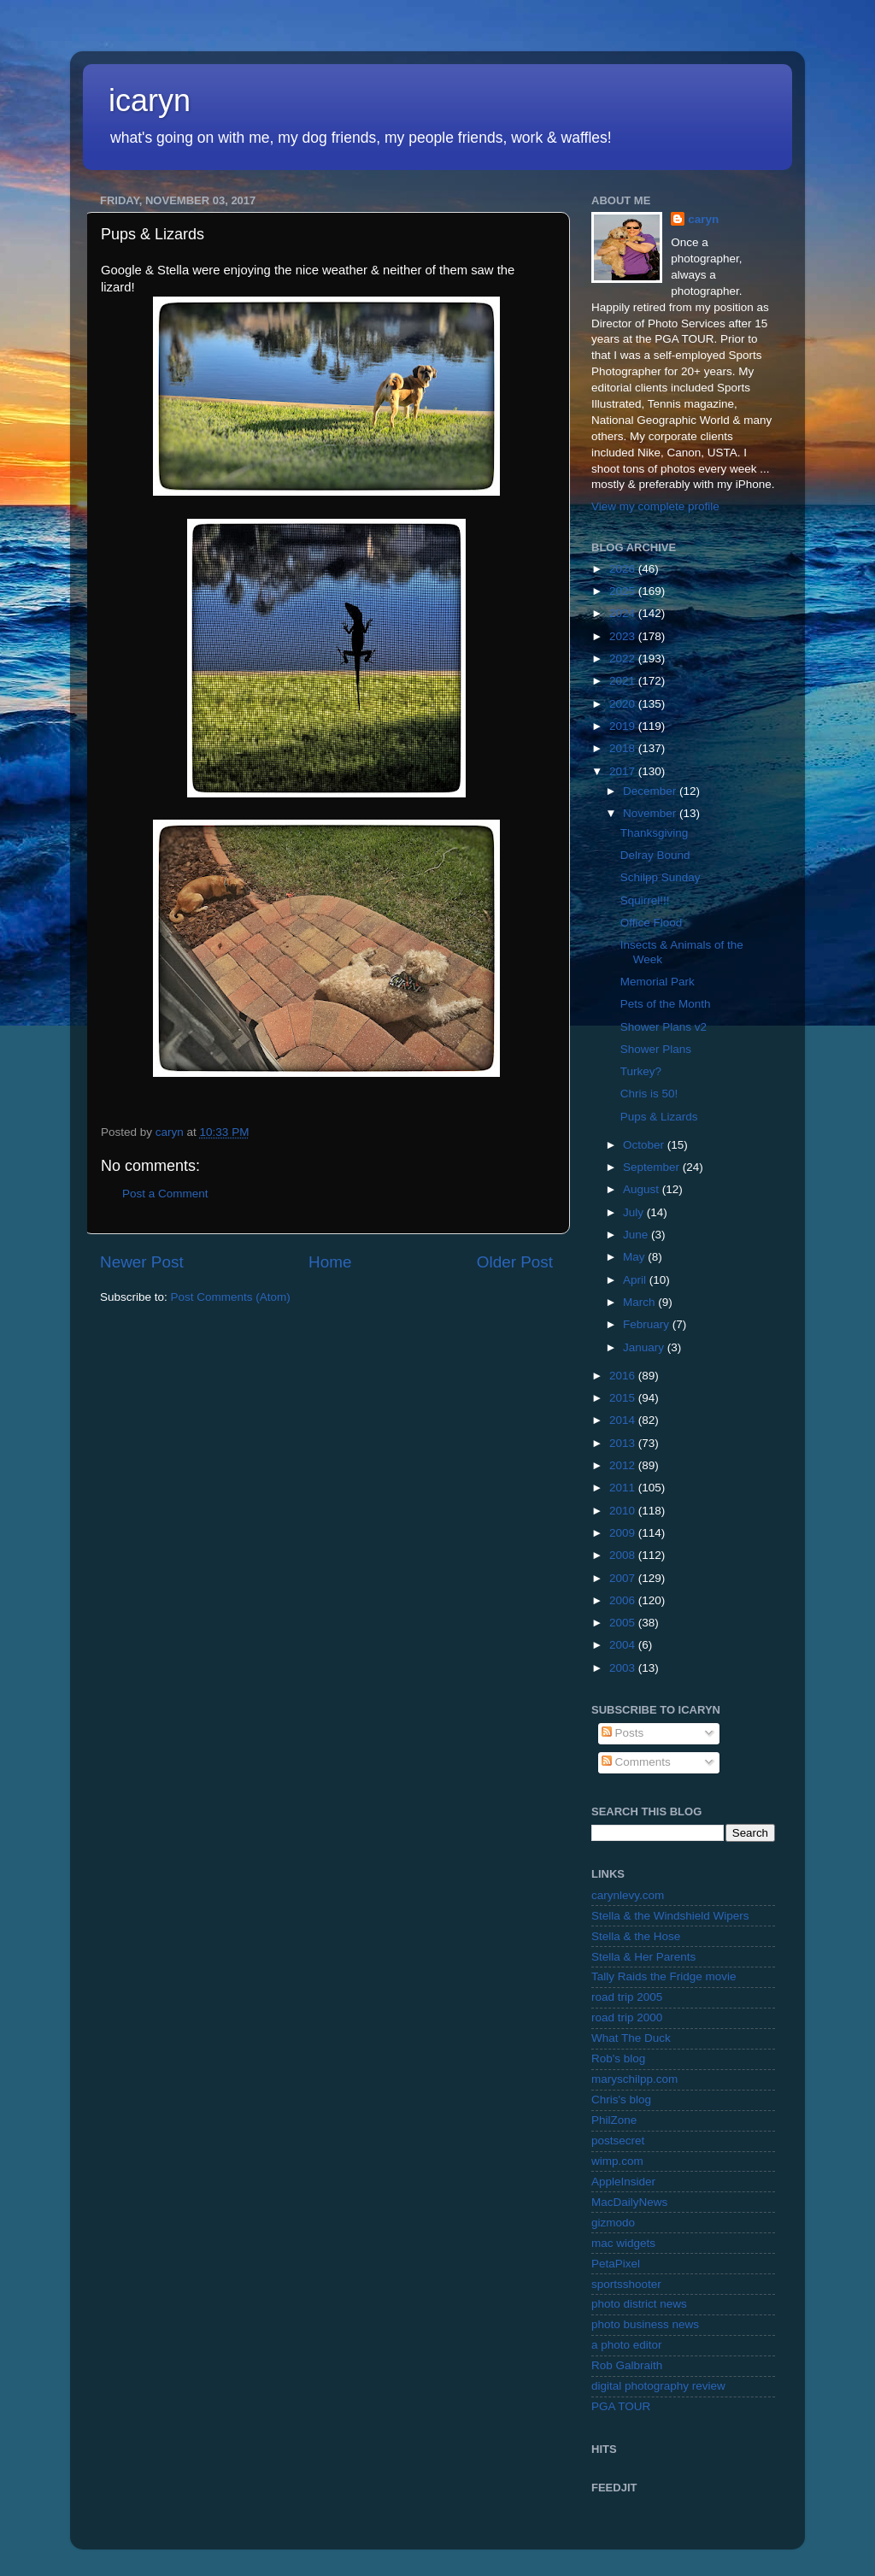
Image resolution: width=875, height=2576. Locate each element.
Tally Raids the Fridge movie (664, 1976)
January (645, 1347)
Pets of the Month (665, 1003)
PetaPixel (615, 2263)
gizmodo (613, 2222)
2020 (623, 703)
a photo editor (626, 2344)
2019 (623, 726)
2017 (623, 771)
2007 (623, 1578)
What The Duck (631, 2038)
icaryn (150, 100)
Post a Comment (165, 1193)
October (645, 1144)
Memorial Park (657, 981)
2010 (623, 1510)
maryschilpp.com (634, 2079)
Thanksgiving (654, 832)
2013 (623, 1443)
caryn (703, 219)
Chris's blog (621, 2099)
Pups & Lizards (659, 1116)
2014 (623, 1420)
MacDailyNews (629, 2202)
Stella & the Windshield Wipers (670, 1915)
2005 (623, 1622)
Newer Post (142, 1262)
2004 (623, 1644)
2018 (623, 748)
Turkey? (640, 1071)
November (651, 813)
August (642, 1189)
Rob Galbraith (626, 2365)
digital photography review (658, 2385)
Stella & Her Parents (643, 1956)
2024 (623, 613)
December (651, 791)
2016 (623, 1375)
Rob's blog (618, 2058)
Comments (636, 1762)
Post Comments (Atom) (231, 1297)
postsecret (617, 2140)
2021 (623, 680)
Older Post (515, 1262)
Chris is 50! (649, 1093)
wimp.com (617, 2161)
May (635, 1256)
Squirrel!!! (645, 900)
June (637, 1234)
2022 (623, 658)
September (653, 1167)
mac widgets (623, 2243)
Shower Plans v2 (663, 1026)
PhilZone (614, 2120)
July (635, 1212)
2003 (623, 1667)
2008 (623, 1555)
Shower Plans (655, 1049)
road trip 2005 (626, 1997)
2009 (623, 1532)
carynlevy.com (627, 1895)
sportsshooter (626, 2284)
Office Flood (651, 922)
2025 (623, 591)
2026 (623, 568)
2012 (623, 1465)
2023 (623, 636)
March (640, 1302)
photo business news (645, 2324)
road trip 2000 (626, 2017)
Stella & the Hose (635, 1936)
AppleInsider (623, 2181)
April (636, 1279)
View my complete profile (655, 506)
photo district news (639, 2303)
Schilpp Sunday (660, 877)
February (647, 1324)
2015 (623, 1397)
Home (329, 1262)
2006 (623, 1600)
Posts (623, 1732)
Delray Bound (655, 855)
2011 (623, 1487)
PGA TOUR (620, 2406)
